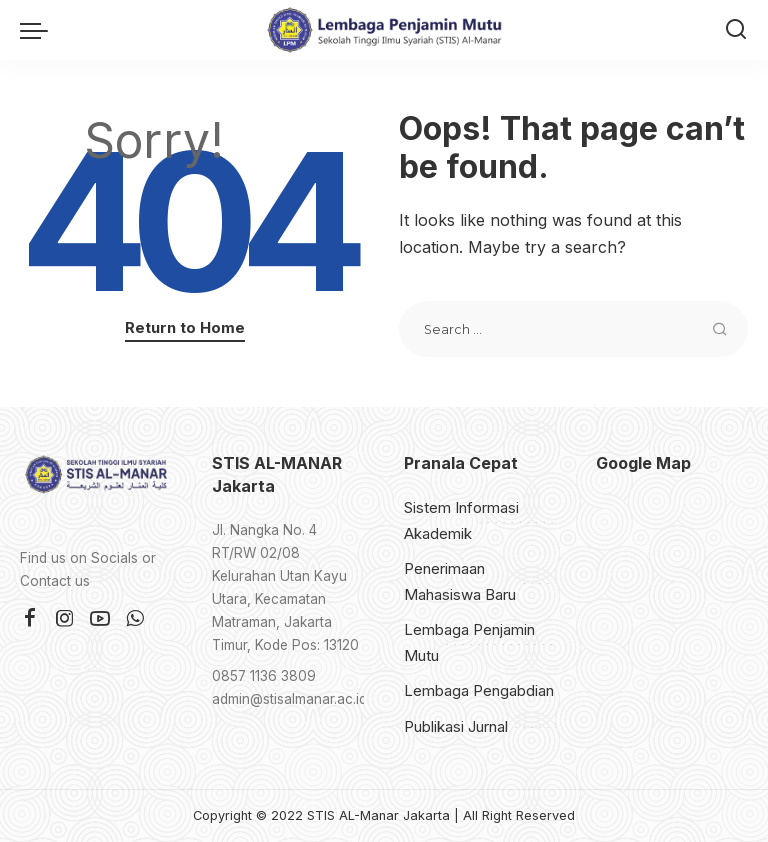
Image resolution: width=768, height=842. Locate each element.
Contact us (55, 581)
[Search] (736, 30)
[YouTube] (100, 619)
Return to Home (185, 328)
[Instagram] (65, 619)
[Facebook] (30, 619)
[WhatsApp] (135, 619)
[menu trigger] (39, 30)
